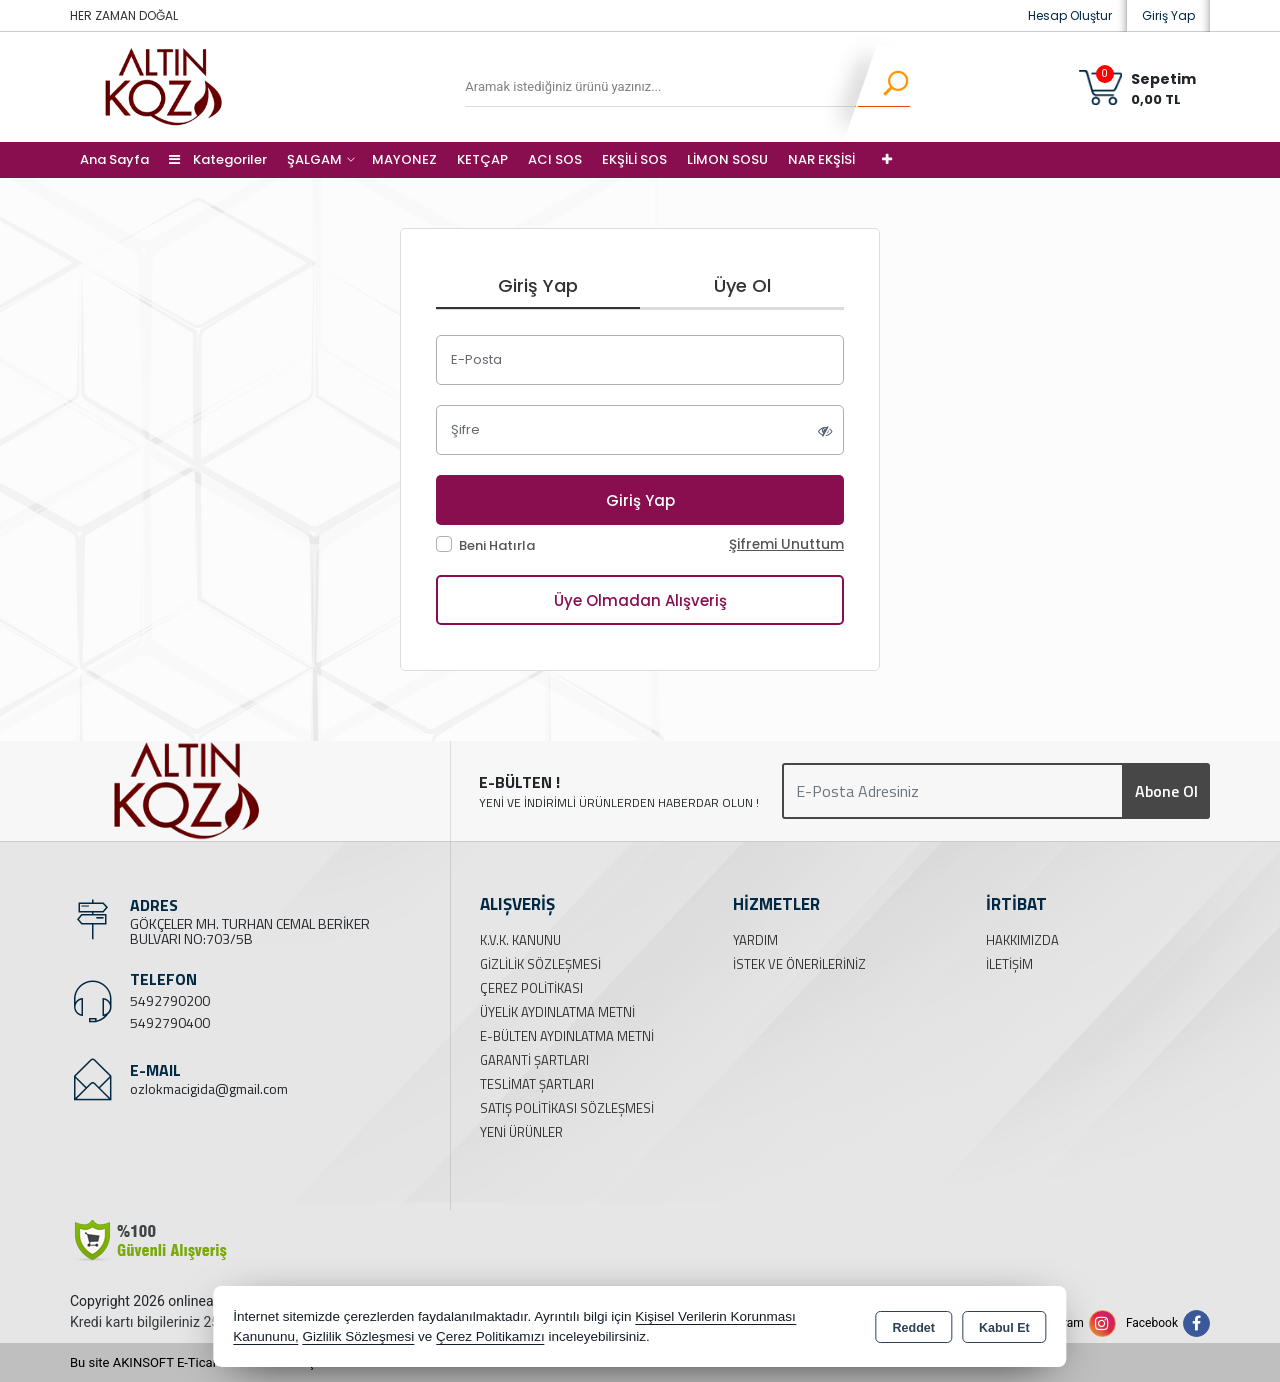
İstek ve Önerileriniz (799, 964)
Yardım (755, 940)
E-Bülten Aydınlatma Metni (567, 1036)
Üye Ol (742, 285)
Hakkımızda (1022, 940)
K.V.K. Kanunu (520, 940)
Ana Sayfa (114, 159)
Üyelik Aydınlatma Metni (557, 1012)
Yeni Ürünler (521, 1132)
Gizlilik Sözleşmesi (540, 964)
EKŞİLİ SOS (634, 159)
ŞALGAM (314, 159)
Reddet (914, 1328)
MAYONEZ (404, 159)
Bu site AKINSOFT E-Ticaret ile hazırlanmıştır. (199, 1362)
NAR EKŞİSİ (821, 159)
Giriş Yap (1168, 15)
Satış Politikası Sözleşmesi (567, 1108)
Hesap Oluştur (1070, 15)
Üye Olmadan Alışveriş (640, 600)
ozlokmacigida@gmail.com (209, 1088)
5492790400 (170, 1022)
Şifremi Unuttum (786, 544)
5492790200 (170, 1000)
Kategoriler (218, 159)
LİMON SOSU (727, 159)
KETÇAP (482, 159)
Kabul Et (1004, 1328)
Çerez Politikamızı (490, 1336)
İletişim (1009, 964)
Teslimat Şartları (537, 1084)
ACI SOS (555, 159)
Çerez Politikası (531, 988)
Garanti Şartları (534, 1060)
